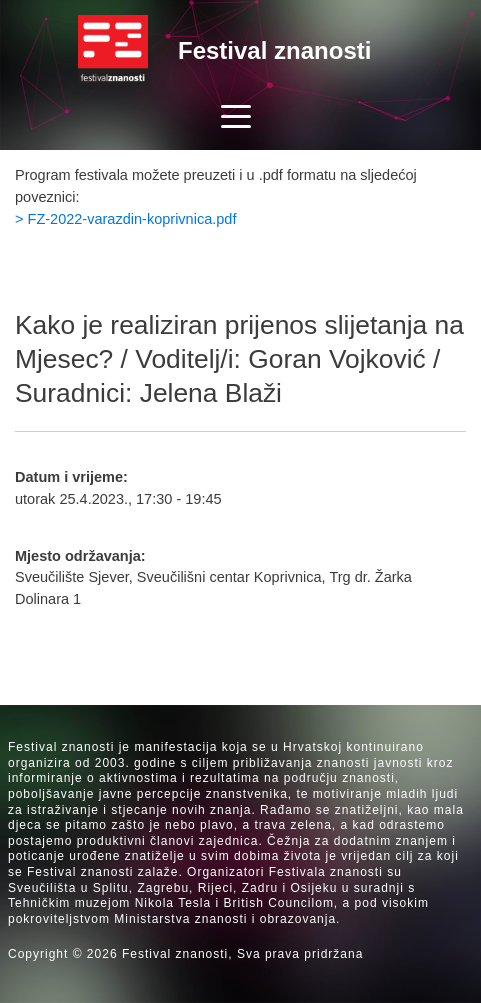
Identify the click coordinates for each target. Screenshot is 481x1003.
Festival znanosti (274, 50)
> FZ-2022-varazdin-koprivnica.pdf (125, 219)
